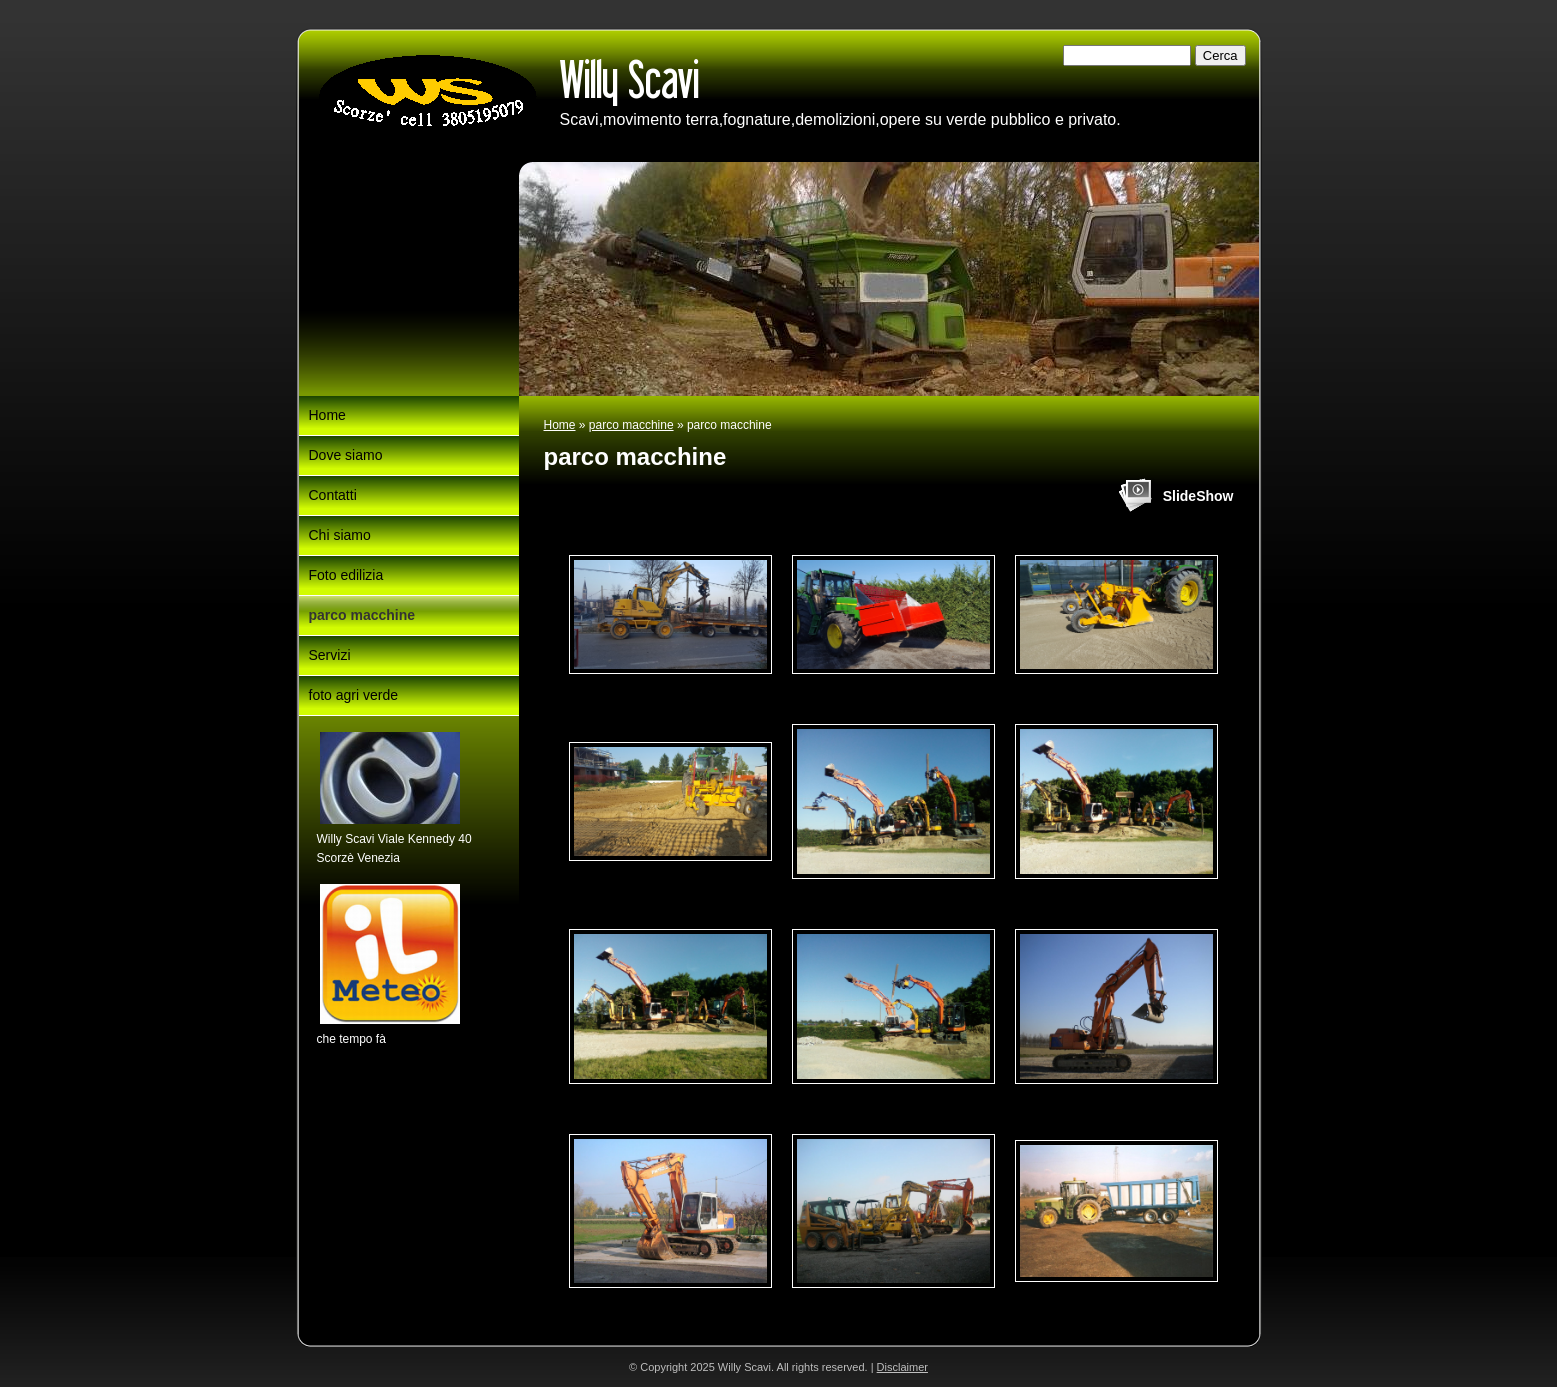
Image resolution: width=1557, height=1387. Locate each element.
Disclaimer (902, 1367)
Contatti (333, 495)
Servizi (330, 655)
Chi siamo (340, 535)
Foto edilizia (346, 575)
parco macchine (631, 425)
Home (560, 425)
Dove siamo (346, 455)
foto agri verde (354, 695)
